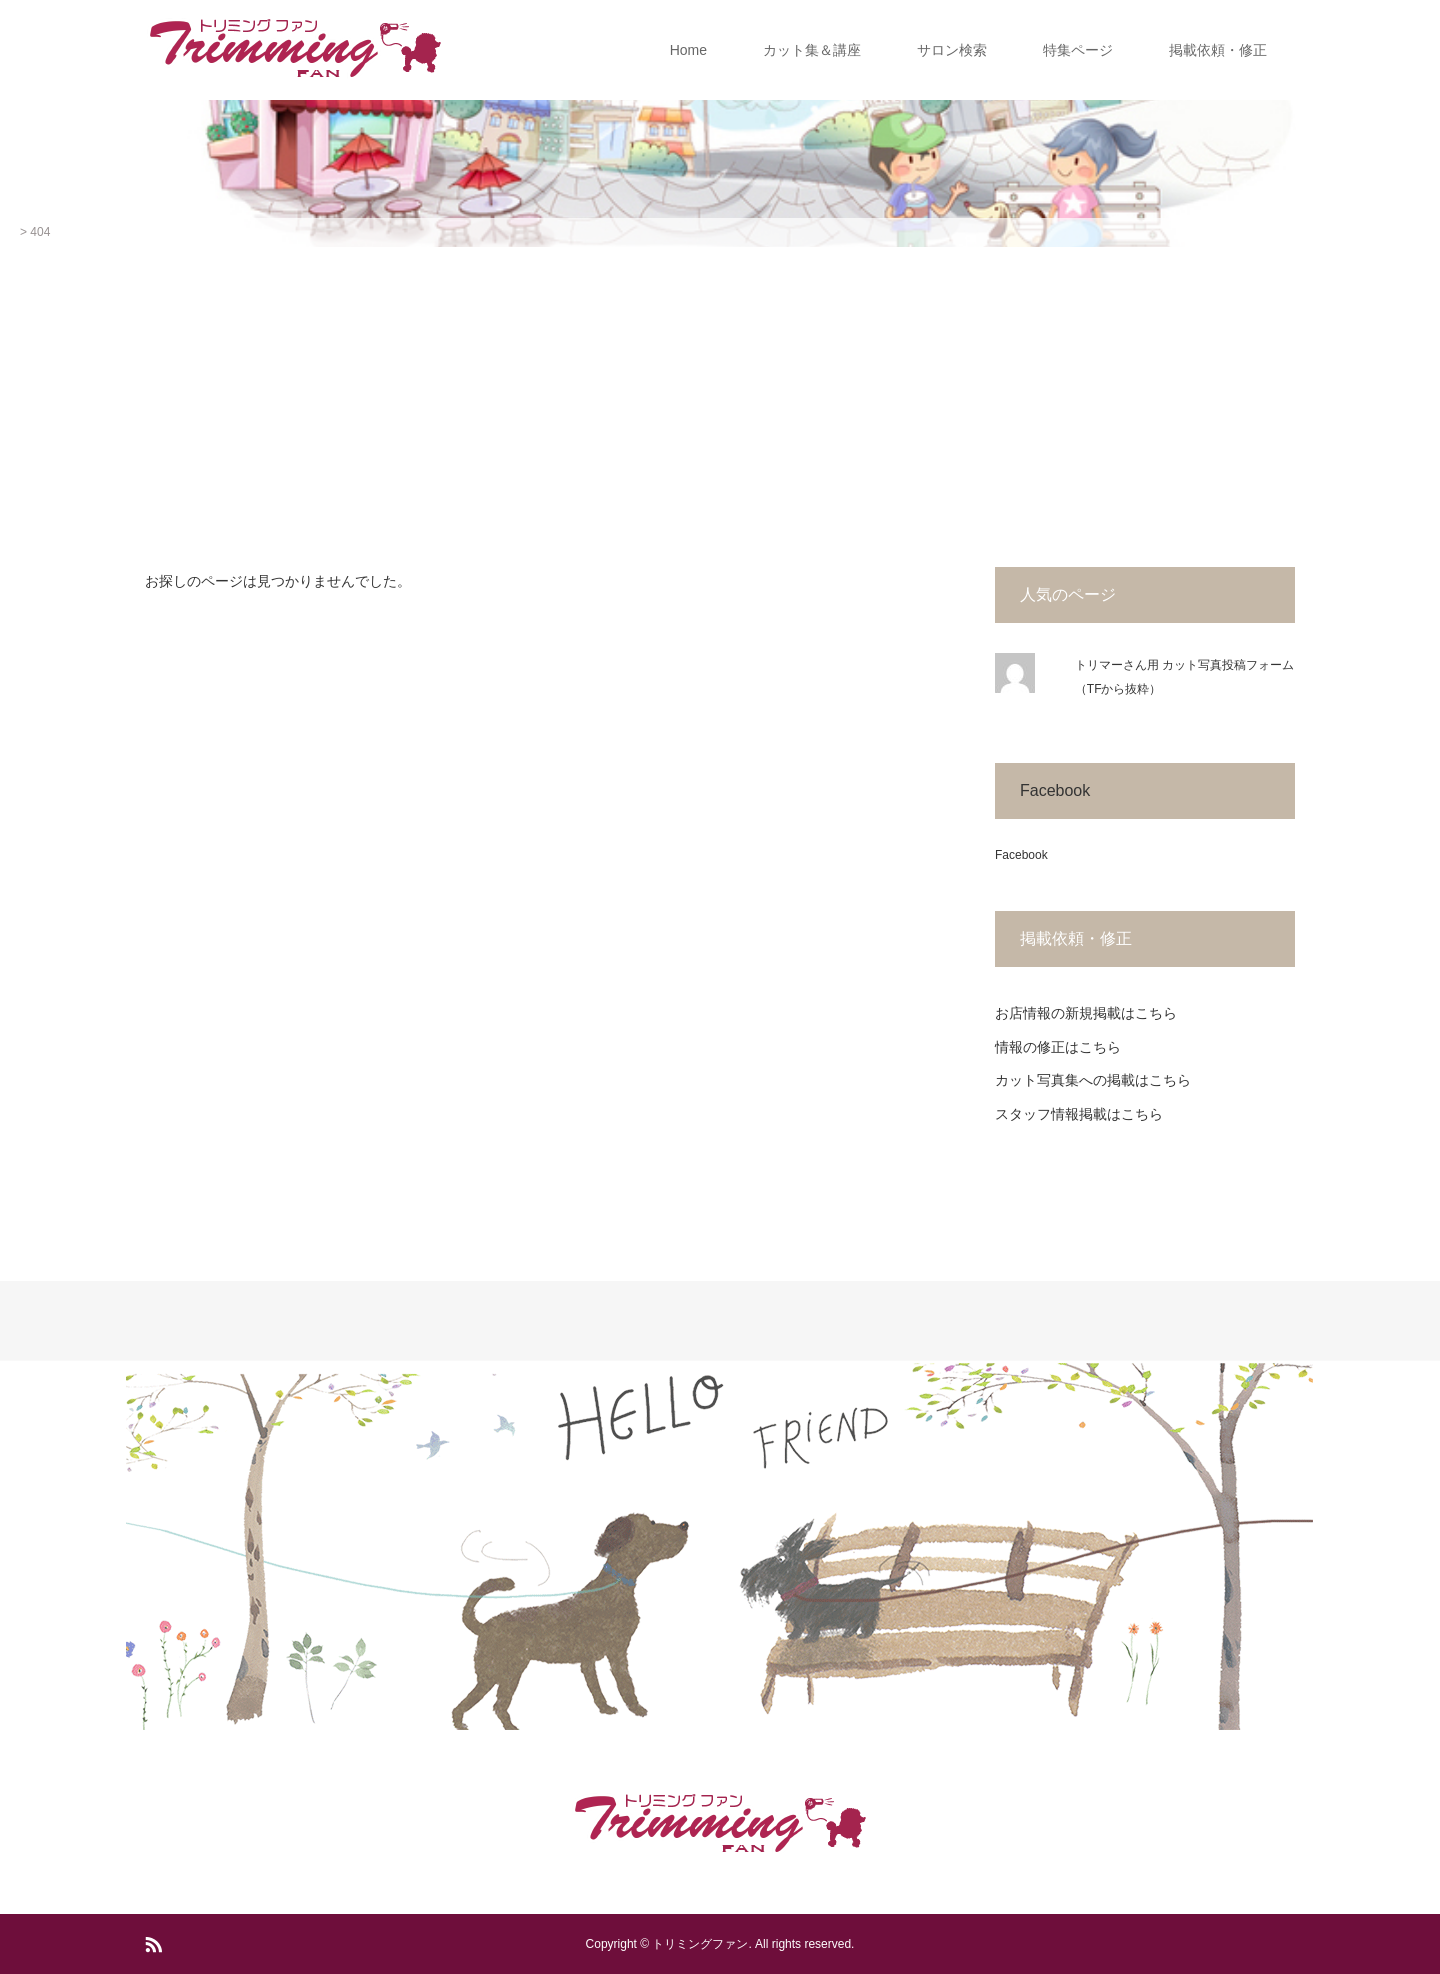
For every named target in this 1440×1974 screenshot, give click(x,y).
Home (688, 50)
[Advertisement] (720, 397)
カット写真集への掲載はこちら (1093, 1080)
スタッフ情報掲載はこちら (1079, 1114)
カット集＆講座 (812, 50)
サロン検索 (952, 50)
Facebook (1055, 790)
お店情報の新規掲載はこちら (1086, 1013)
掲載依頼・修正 (1218, 50)
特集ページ (1078, 50)
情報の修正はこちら (1058, 1047)
